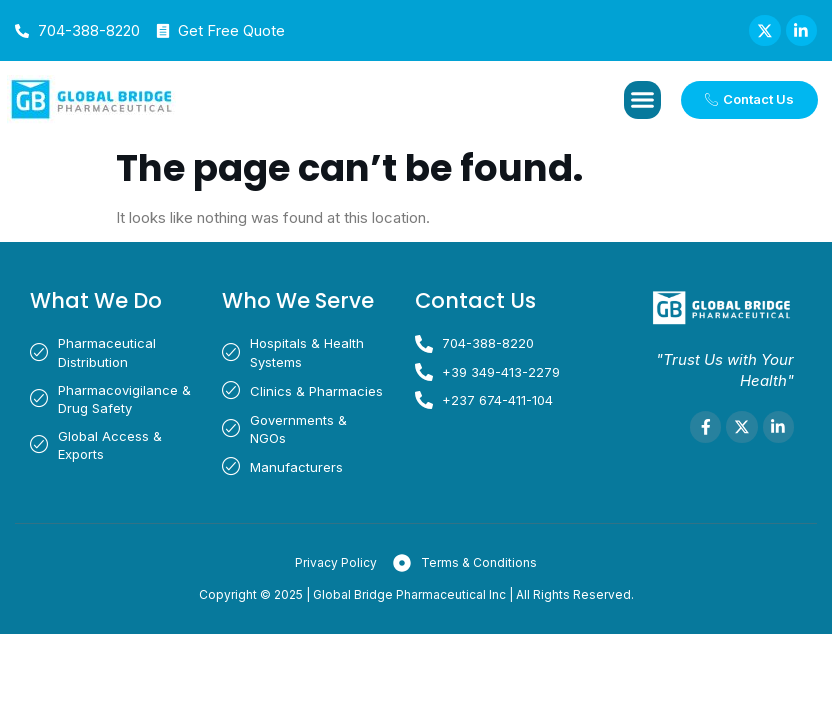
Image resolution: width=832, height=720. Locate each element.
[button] (643, 101)
